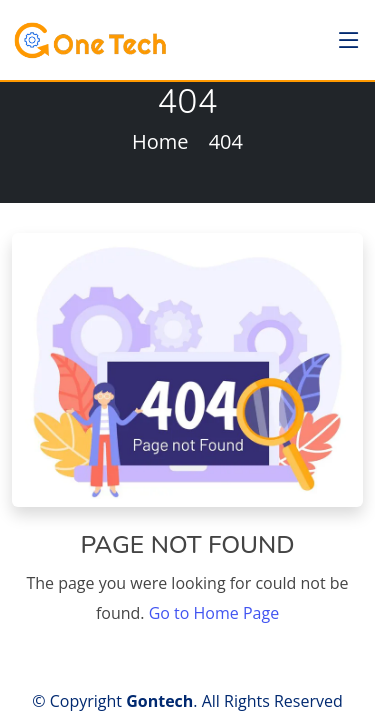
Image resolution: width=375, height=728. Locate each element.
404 (226, 141)
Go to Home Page (214, 613)
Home (160, 141)
